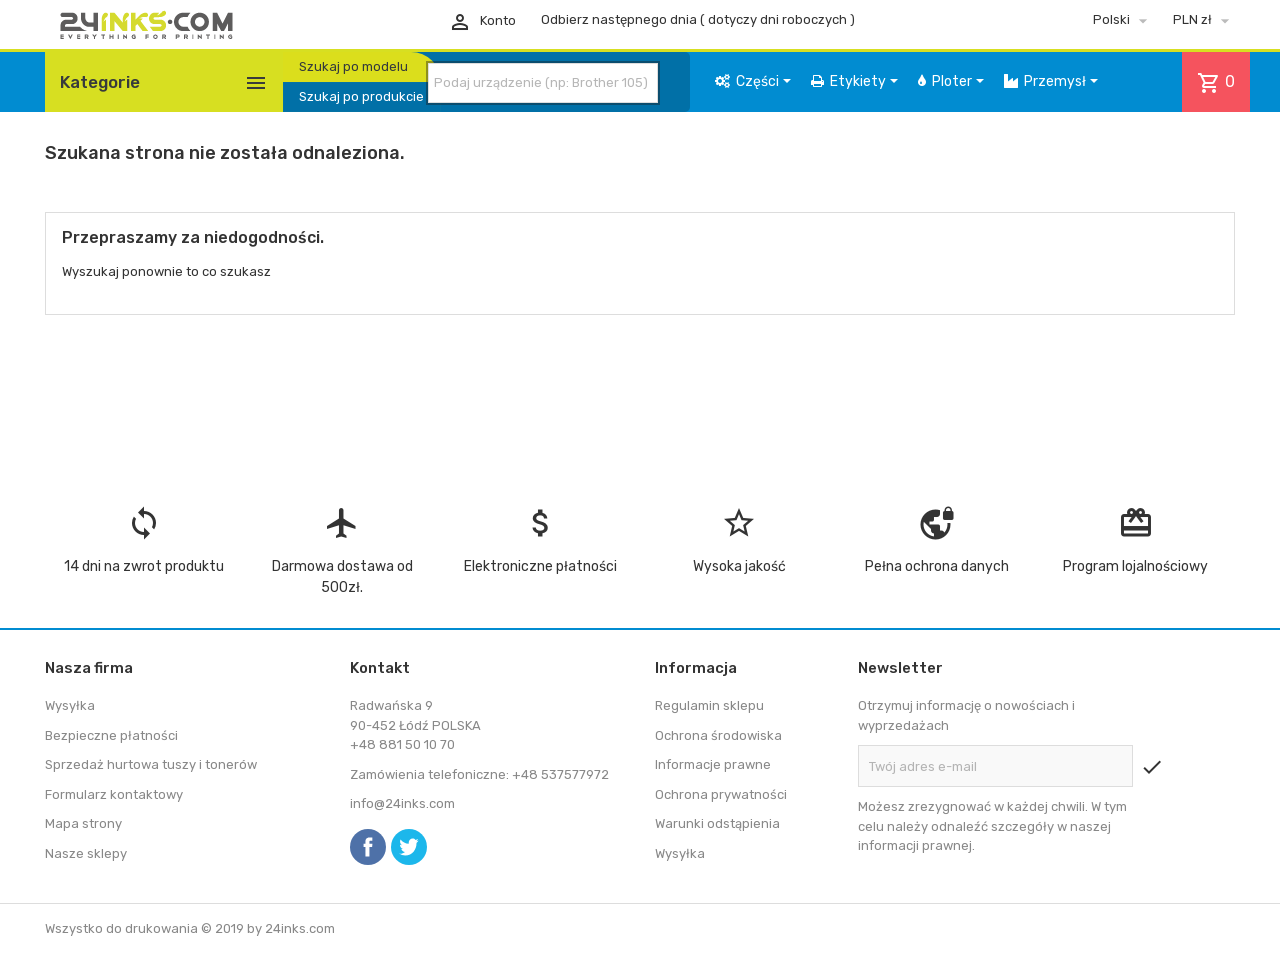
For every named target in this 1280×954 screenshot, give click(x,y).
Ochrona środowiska (718, 735)
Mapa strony (83, 823)
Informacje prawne (713, 764)
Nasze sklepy (86, 853)
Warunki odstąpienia (717, 823)
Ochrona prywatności (721, 794)
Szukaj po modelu (353, 66)
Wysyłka (70, 705)
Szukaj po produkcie (361, 96)
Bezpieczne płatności (111, 735)
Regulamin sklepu (709, 705)
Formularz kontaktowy (114, 794)
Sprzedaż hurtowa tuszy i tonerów (151, 764)
